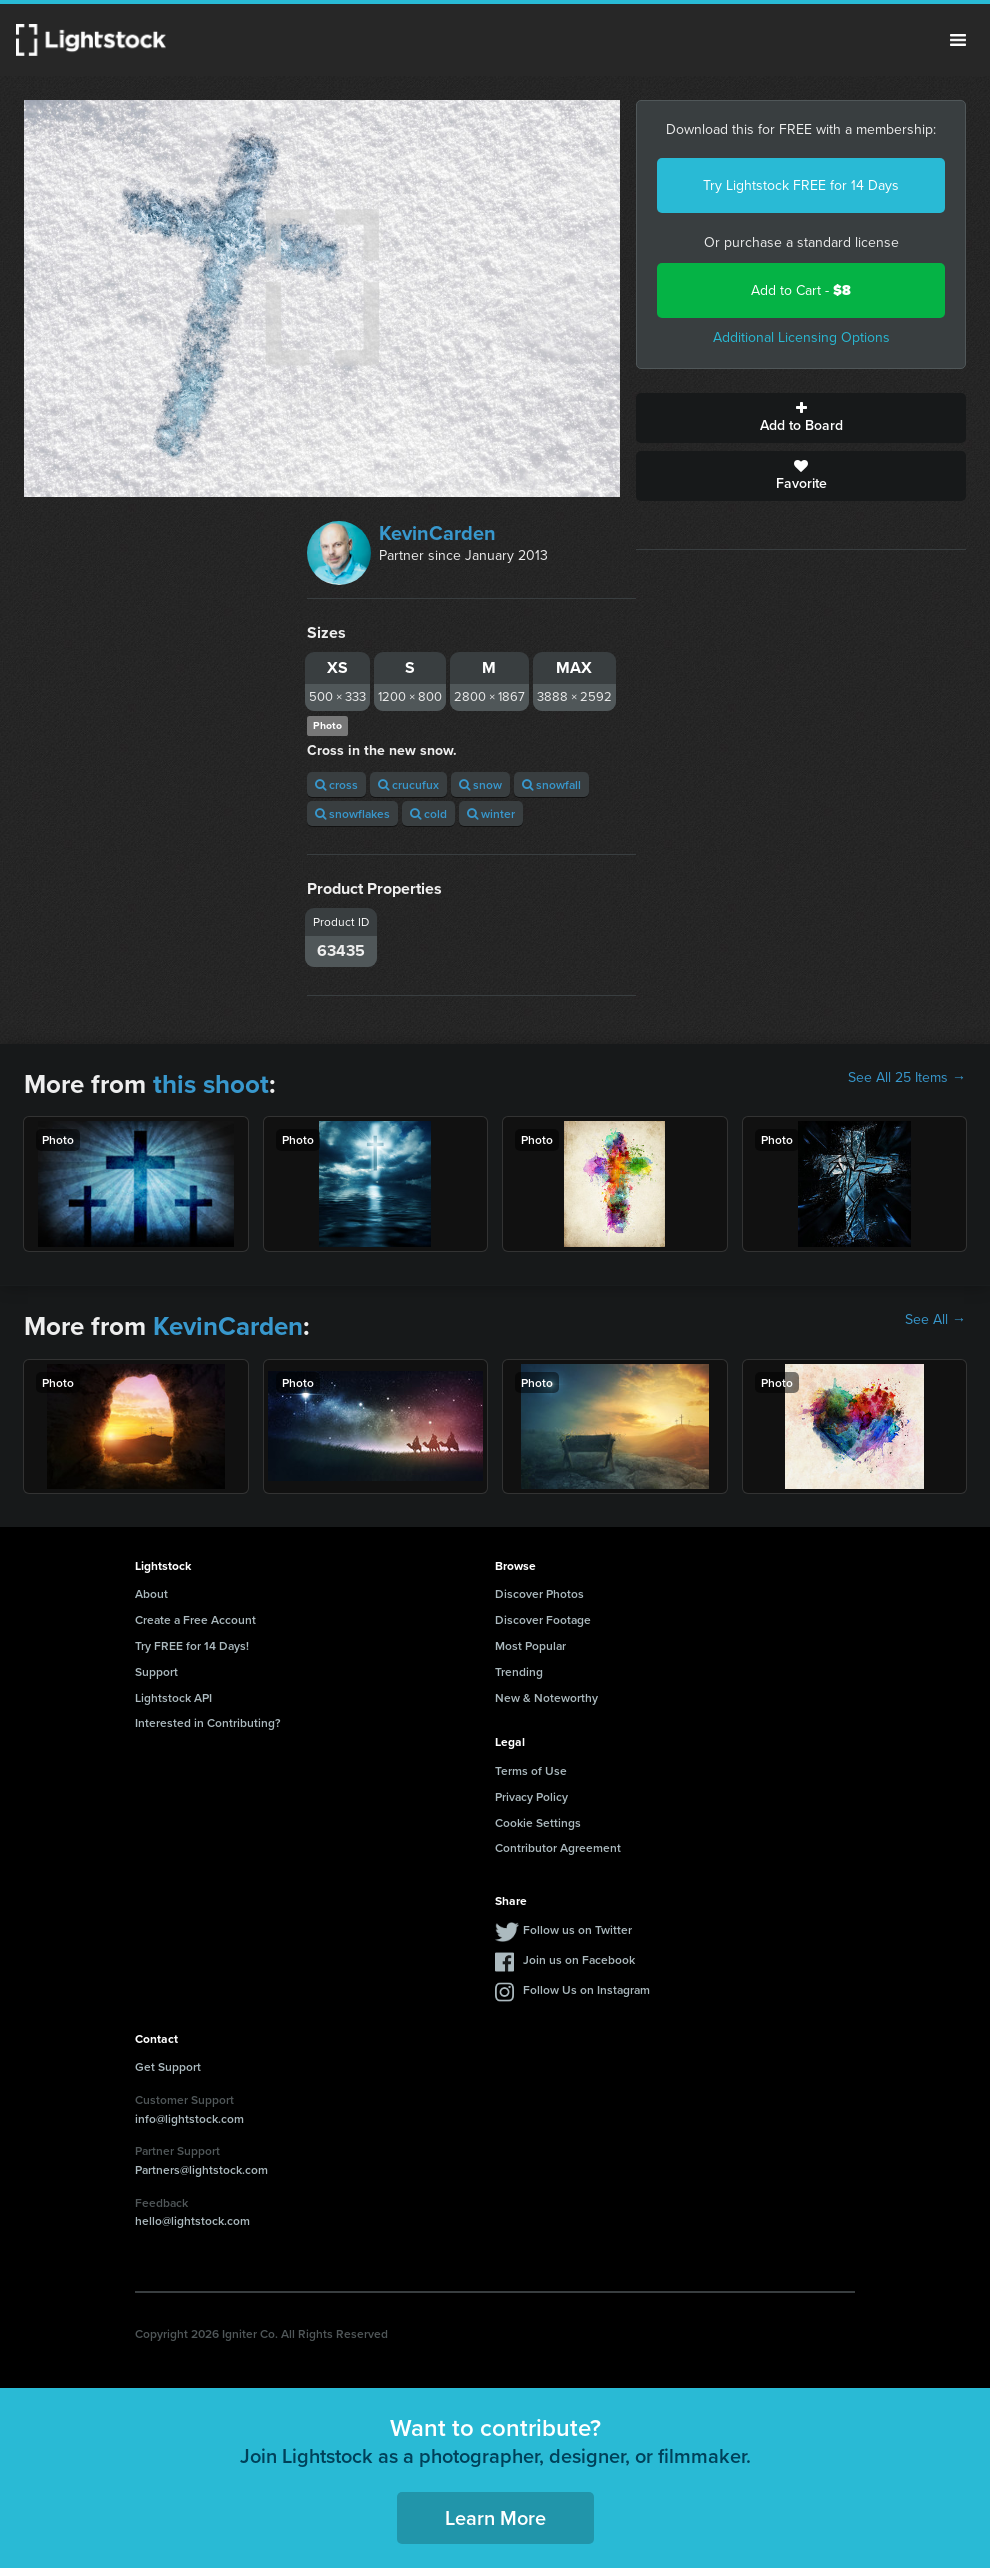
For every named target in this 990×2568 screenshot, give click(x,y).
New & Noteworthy (546, 1697)
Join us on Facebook (579, 1959)
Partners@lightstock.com (201, 2169)
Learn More (495, 2517)
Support (156, 1671)
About (151, 1593)
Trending (519, 1671)
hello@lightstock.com (192, 2220)
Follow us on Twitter (577, 1929)
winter (491, 813)
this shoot (211, 1084)
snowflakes (352, 813)
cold (428, 813)
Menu (958, 40)
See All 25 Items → (907, 1078)
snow (480, 784)
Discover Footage (543, 1619)
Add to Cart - (801, 290)
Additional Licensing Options (801, 337)
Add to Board (801, 418)
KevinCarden (437, 533)
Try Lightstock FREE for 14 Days (801, 185)
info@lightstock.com (189, 2118)
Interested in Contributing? (208, 1722)
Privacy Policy (531, 1796)
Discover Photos (539, 1593)
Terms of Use (531, 1770)
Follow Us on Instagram (586, 1989)
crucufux (408, 784)
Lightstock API (173, 1697)
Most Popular (530, 1645)
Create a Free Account (195, 1619)
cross (336, 784)
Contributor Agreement (558, 1847)
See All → (935, 1320)
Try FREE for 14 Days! (192, 1645)
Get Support (168, 2066)
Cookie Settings (538, 1822)
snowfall (551, 784)
